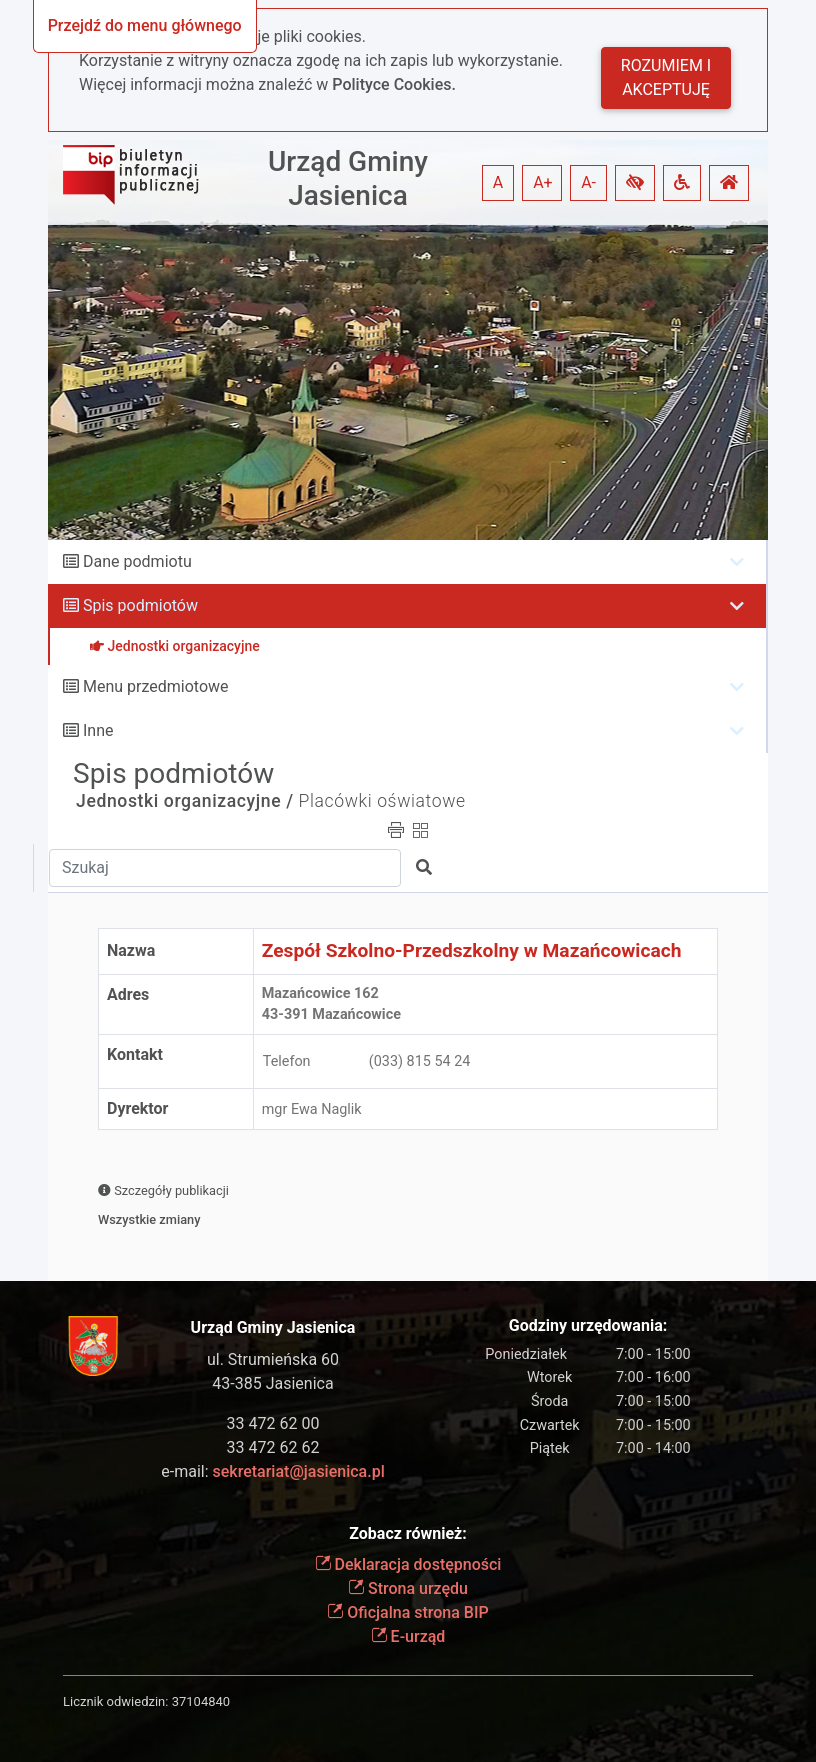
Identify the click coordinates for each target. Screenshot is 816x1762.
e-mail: (272, 1471)
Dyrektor (137, 1108)
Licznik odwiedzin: (115, 1701)
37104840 (201, 1701)
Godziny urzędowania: (588, 1325)
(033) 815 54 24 (420, 1061)
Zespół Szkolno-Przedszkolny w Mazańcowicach (472, 950)
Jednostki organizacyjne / (185, 801)
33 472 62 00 (273, 1423)
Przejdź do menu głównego (145, 25)
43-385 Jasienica (272, 1383)
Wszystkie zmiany (149, 1219)
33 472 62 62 (273, 1447)
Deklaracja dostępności (408, 1564)
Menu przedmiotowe (156, 686)
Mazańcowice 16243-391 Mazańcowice (331, 1004)
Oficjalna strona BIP (407, 1612)
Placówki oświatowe (382, 801)
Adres (128, 994)
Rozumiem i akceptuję (666, 77)
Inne (98, 730)
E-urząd (408, 1636)
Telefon (287, 1061)
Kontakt (135, 1054)
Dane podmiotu (137, 561)
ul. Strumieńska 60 (273, 1359)
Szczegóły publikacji (163, 1190)
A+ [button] (543, 182)
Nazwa (131, 950)
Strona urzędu (408, 1588)
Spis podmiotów (140, 605)
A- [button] (588, 182)
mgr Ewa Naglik (312, 1109)
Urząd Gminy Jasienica (348, 178)
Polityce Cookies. (394, 84)
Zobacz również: (408, 1533)
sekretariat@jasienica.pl (299, 1471)
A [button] (498, 182)
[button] (635, 183)
